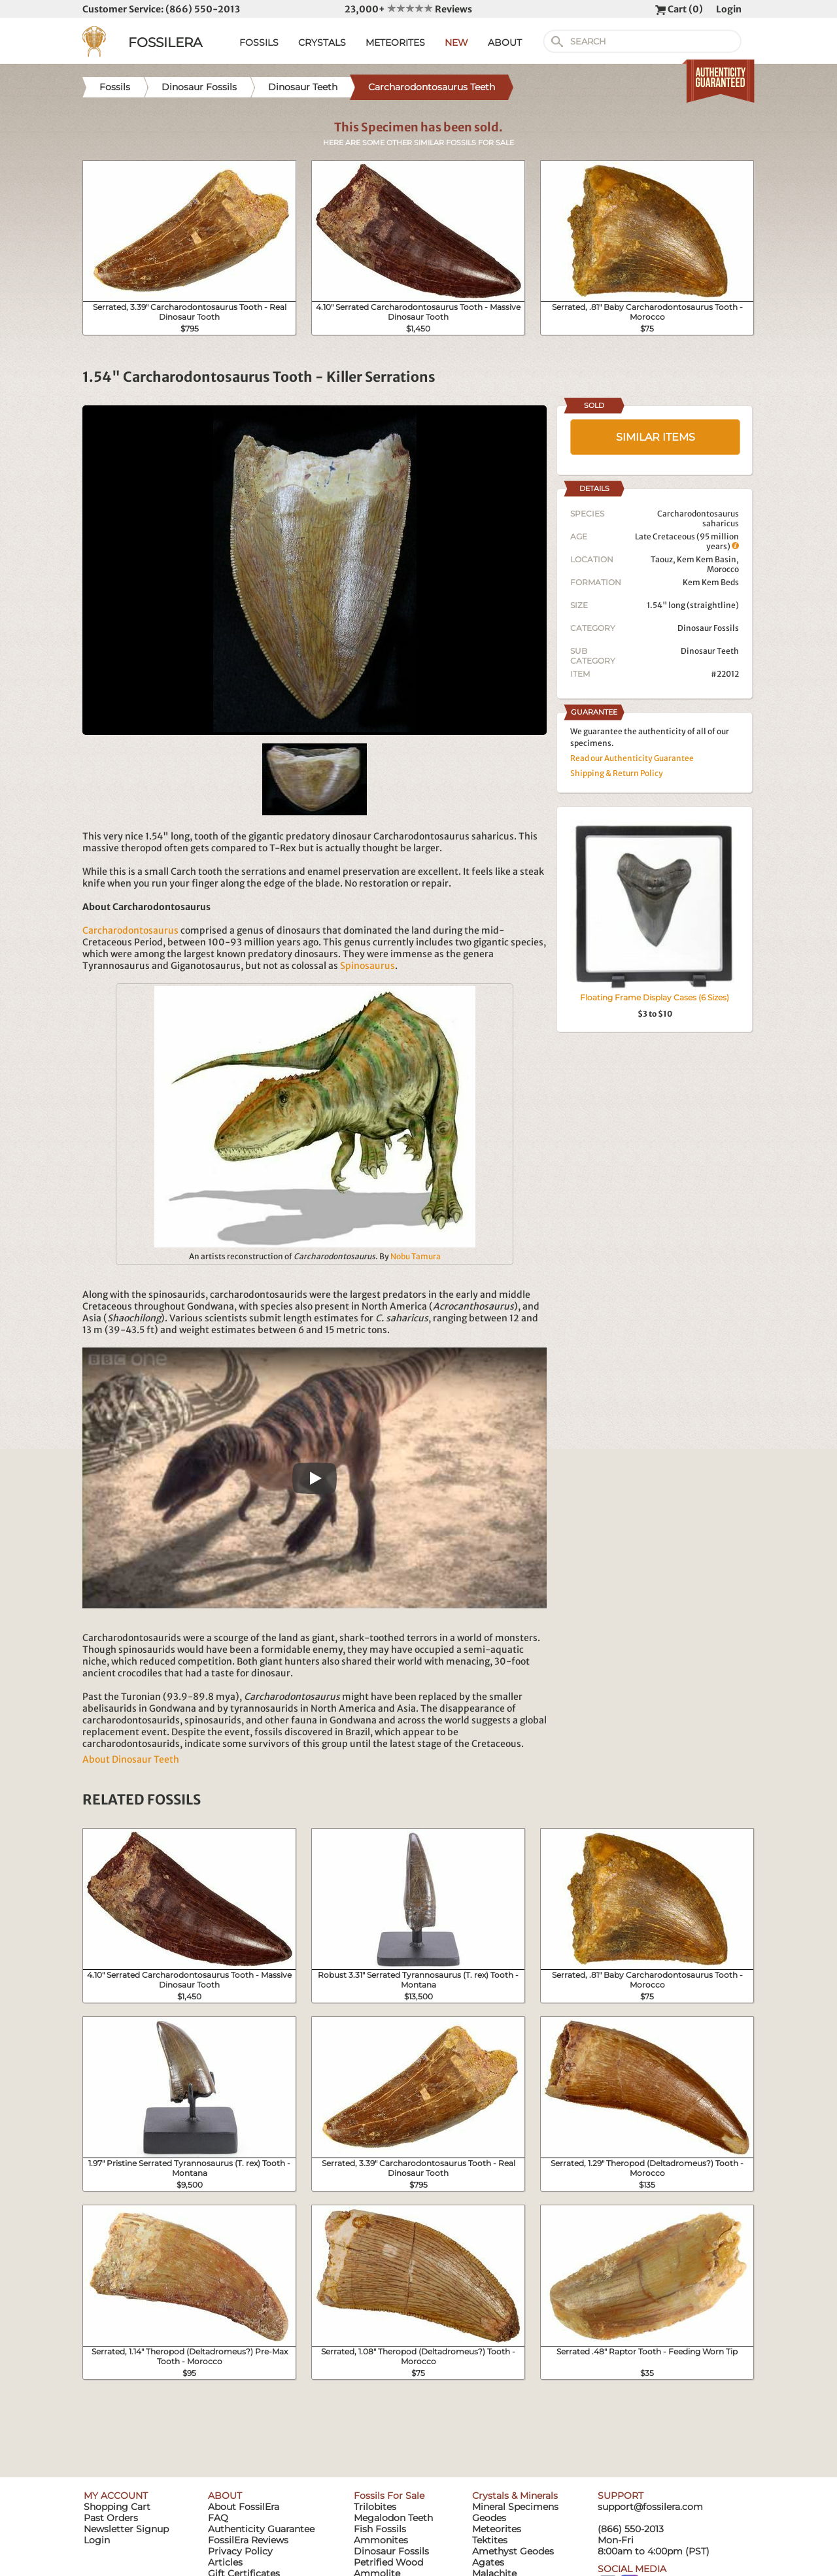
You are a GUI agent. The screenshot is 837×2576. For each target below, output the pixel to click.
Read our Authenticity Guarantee (632, 758)
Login (729, 9)
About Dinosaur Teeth (130, 1759)
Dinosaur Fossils (708, 628)
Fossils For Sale (389, 2495)
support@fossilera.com (650, 2507)
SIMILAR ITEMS (655, 437)
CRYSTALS (322, 42)
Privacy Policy (240, 2551)
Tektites (489, 2540)
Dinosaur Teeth (710, 651)
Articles (225, 2562)
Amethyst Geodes (513, 2551)
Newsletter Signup (126, 2529)
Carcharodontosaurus (130, 930)
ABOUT (505, 42)
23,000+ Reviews (408, 9)
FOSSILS (259, 42)
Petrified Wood (388, 2562)
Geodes (489, 2518)
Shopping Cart (117, 2507)
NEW (456, 42)
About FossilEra (243, 2507)
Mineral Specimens (515, 2507)
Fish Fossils (380, 2529)
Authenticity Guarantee (261, 2529)
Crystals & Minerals (515, 2495)
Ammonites (381, 2540)
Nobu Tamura (415, 1256)
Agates (488, 2562)
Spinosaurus (367, 966)
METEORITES (395, 42)
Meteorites (496, 2529)
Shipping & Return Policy (616, 773)
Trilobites (375, 2507)
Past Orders (111, 2518)
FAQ (218, 2518)
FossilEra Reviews (248, 2540)
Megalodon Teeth (393, 2518)
